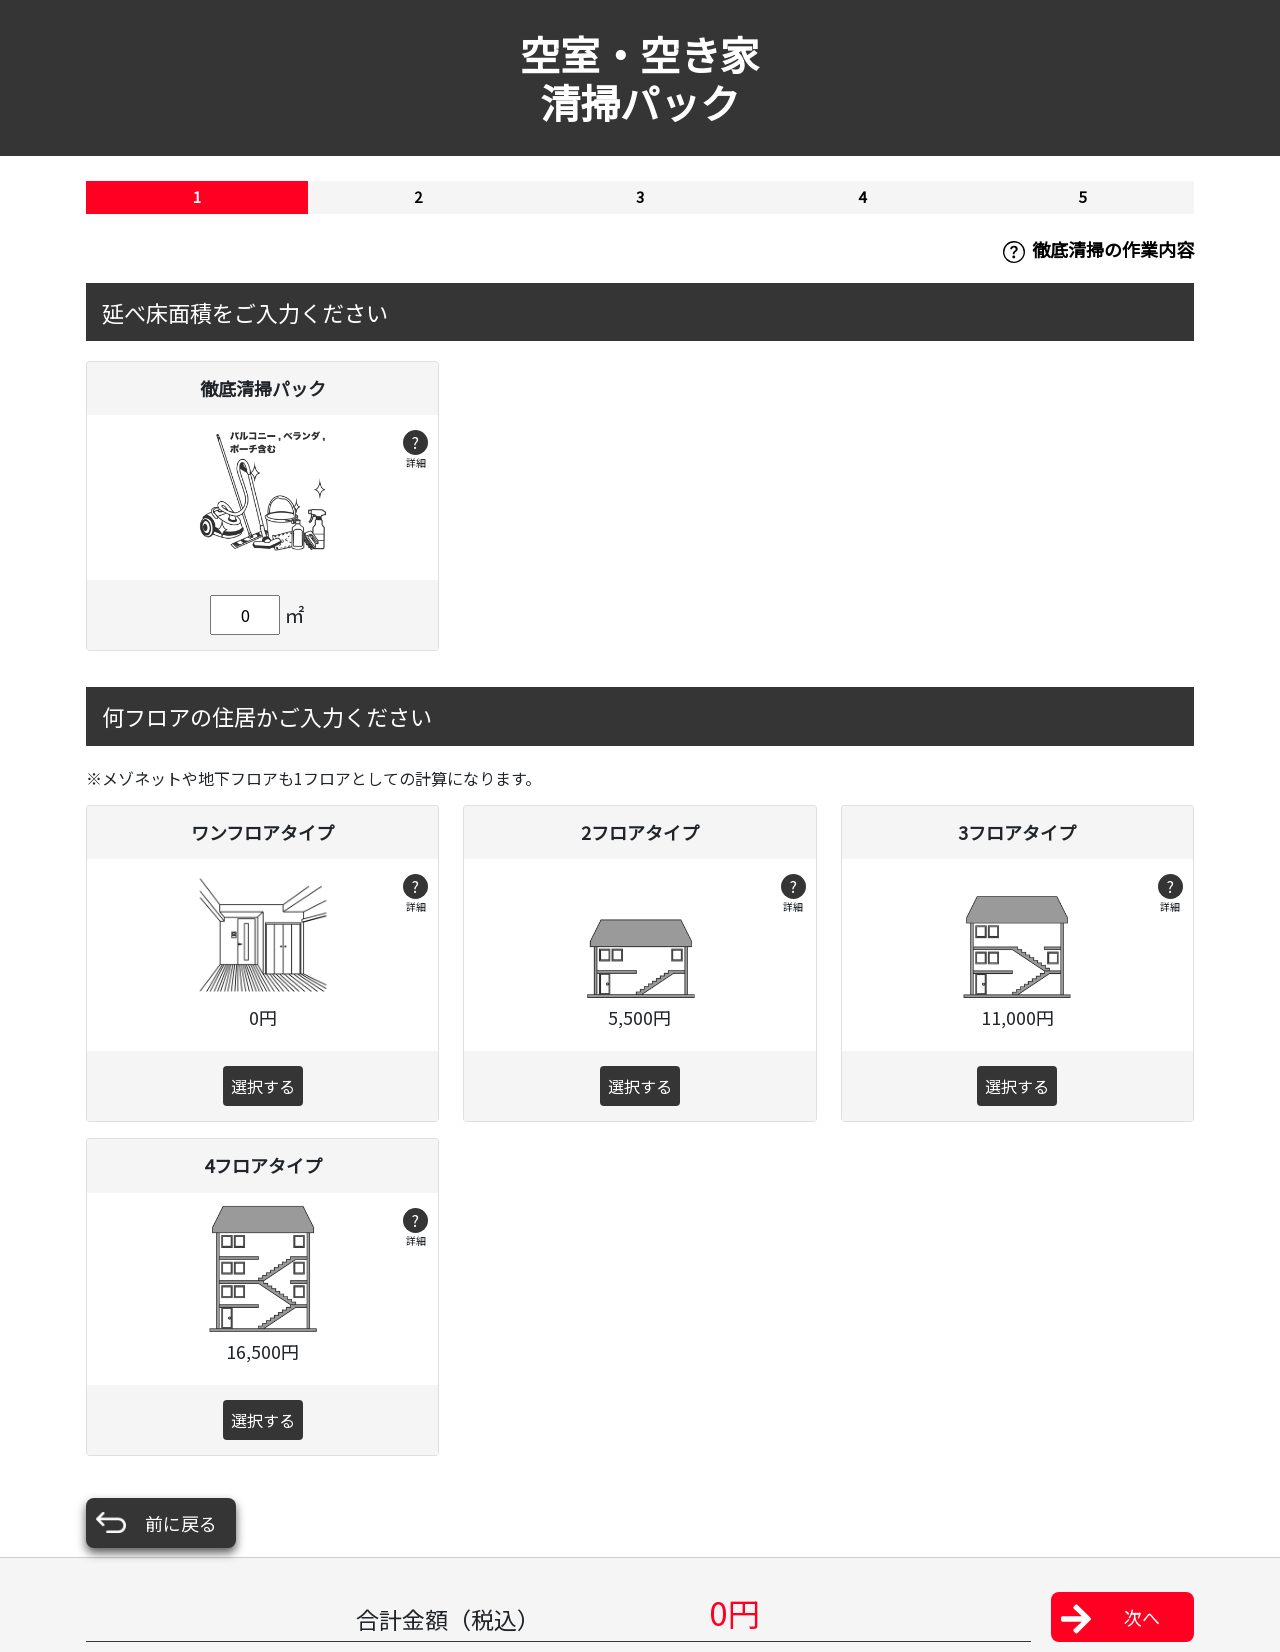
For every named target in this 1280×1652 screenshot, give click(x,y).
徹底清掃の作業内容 (1098, 249)
